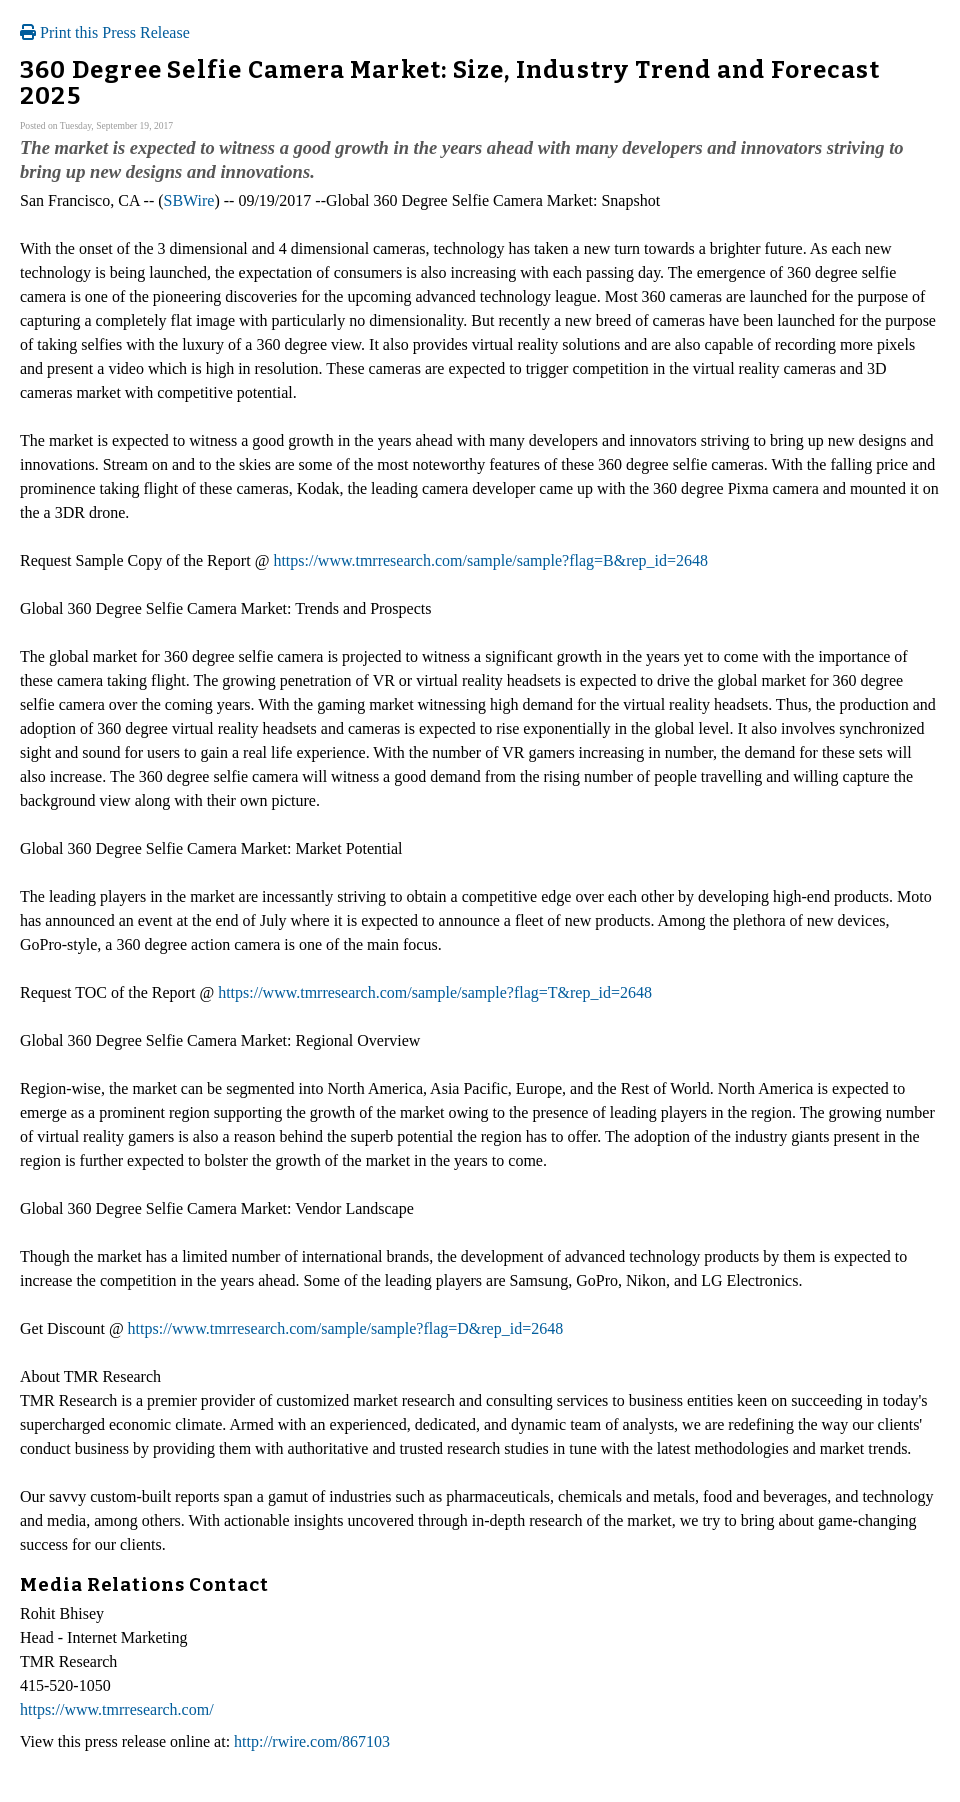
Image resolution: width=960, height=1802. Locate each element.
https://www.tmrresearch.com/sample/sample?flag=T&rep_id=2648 (435, 992)
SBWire (189, 200)
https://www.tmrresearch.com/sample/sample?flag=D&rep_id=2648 (346, 1328)
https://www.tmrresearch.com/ (117, 1709)
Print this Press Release (105, 32)
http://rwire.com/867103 (312, 1741)
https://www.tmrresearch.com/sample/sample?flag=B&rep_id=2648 (490, 560)
